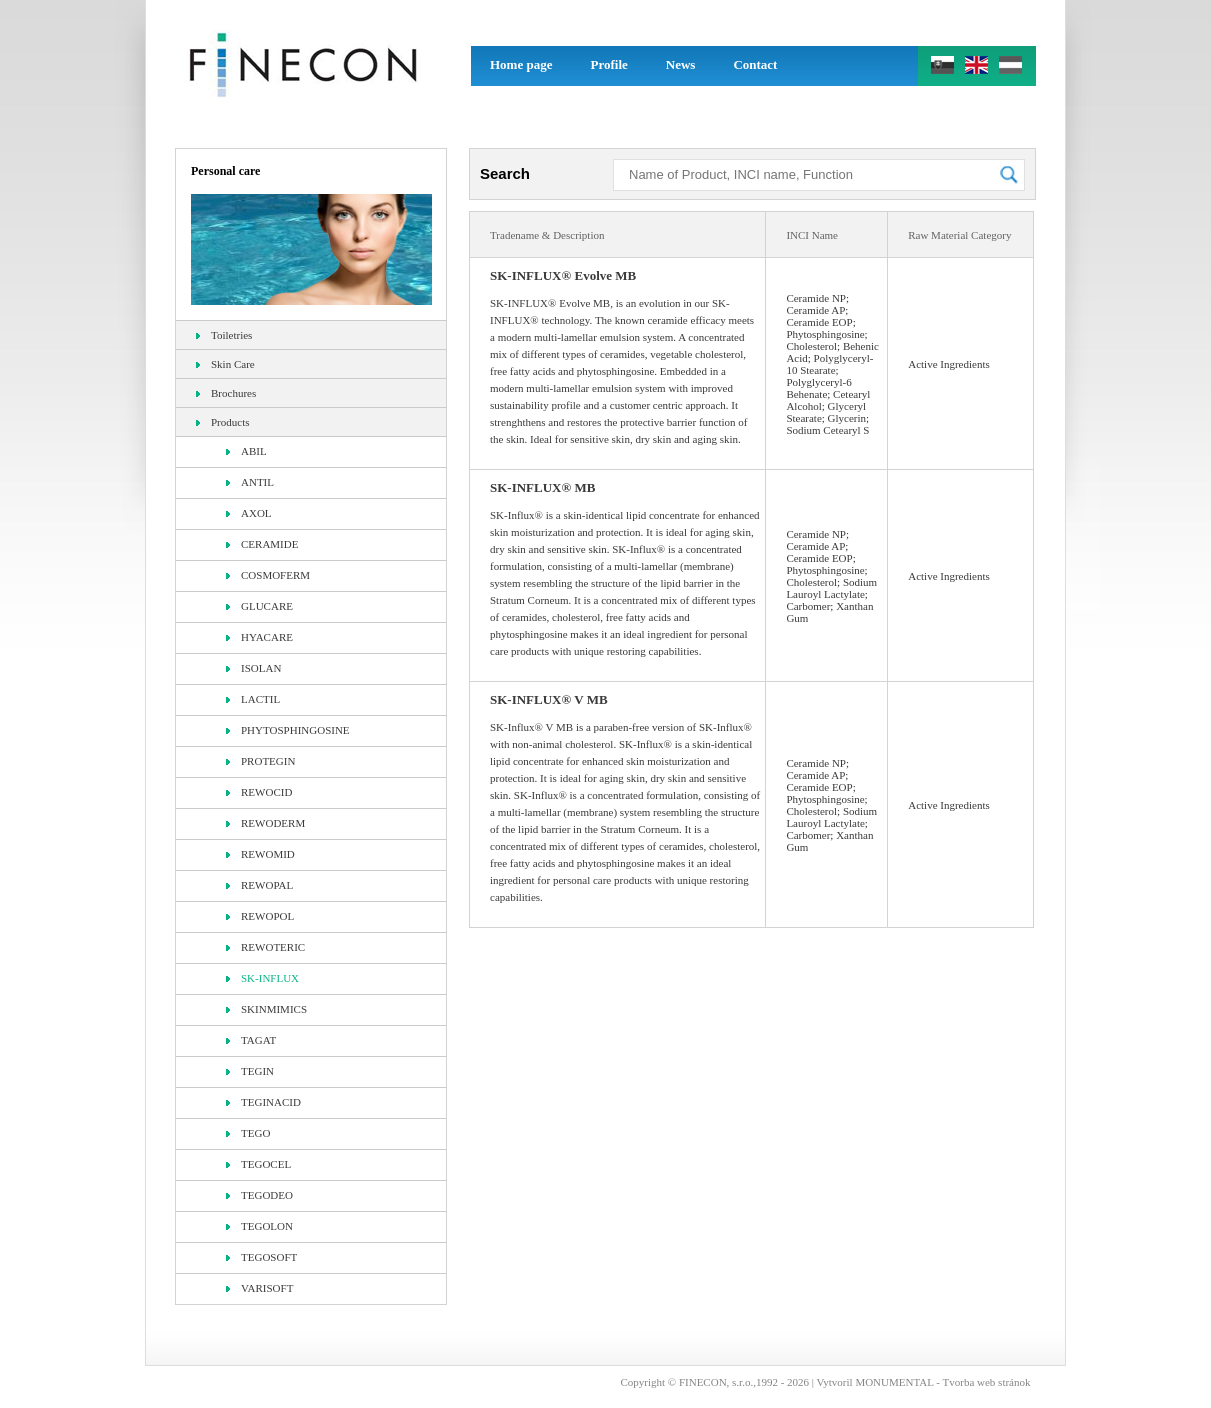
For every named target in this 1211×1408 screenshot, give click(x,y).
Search (505, 173)
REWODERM (265, 823)
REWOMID (260, 854)
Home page (521, 64)
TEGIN (250, 1071)
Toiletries (224, 335)
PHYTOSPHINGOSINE (288, 730)
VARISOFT (259, 1288)
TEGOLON (259, 1226)
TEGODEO (259, 1195)
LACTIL (253, 699)
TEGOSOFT (261, 1257)
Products (223, 422)
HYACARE (259, 637)
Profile (608, 64)
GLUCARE (259, 606)
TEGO (248, 1133)
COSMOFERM (268, 575)
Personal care (225, 171)
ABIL (246, 451)
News (681, 64)
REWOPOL (260, 916)
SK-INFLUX (262, 978)
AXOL (249, 513)
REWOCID (259, 792)
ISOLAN (253, 668)
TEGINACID (263, 1102)
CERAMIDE (262, 544)
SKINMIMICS (266, 1009)
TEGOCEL (258, 1164)
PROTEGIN (260, 761)
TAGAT (251, 1040)
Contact (755, 64)
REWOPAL (259, 885)
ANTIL (250, 482)
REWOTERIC (265, 947)
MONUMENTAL (894, 1382)
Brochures (226, 393)
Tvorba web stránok (987, 1382)
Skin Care (225, 364)
